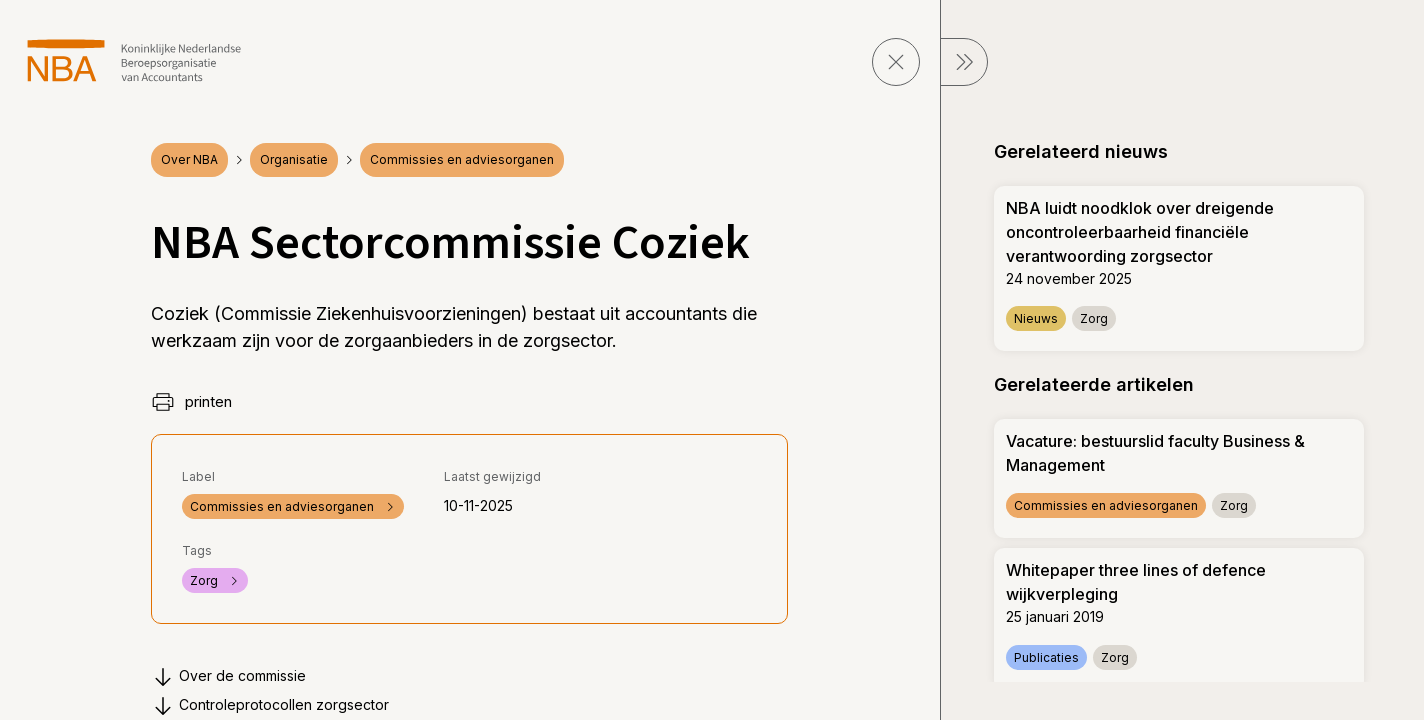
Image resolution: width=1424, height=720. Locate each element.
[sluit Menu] (964, 62)
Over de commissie (228, 677)
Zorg (215, 580)
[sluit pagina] (896, 62)
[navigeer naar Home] (134, 60)
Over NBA (189, 159)
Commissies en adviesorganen (462, 159)
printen (191, 402)
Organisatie (294, 159)
